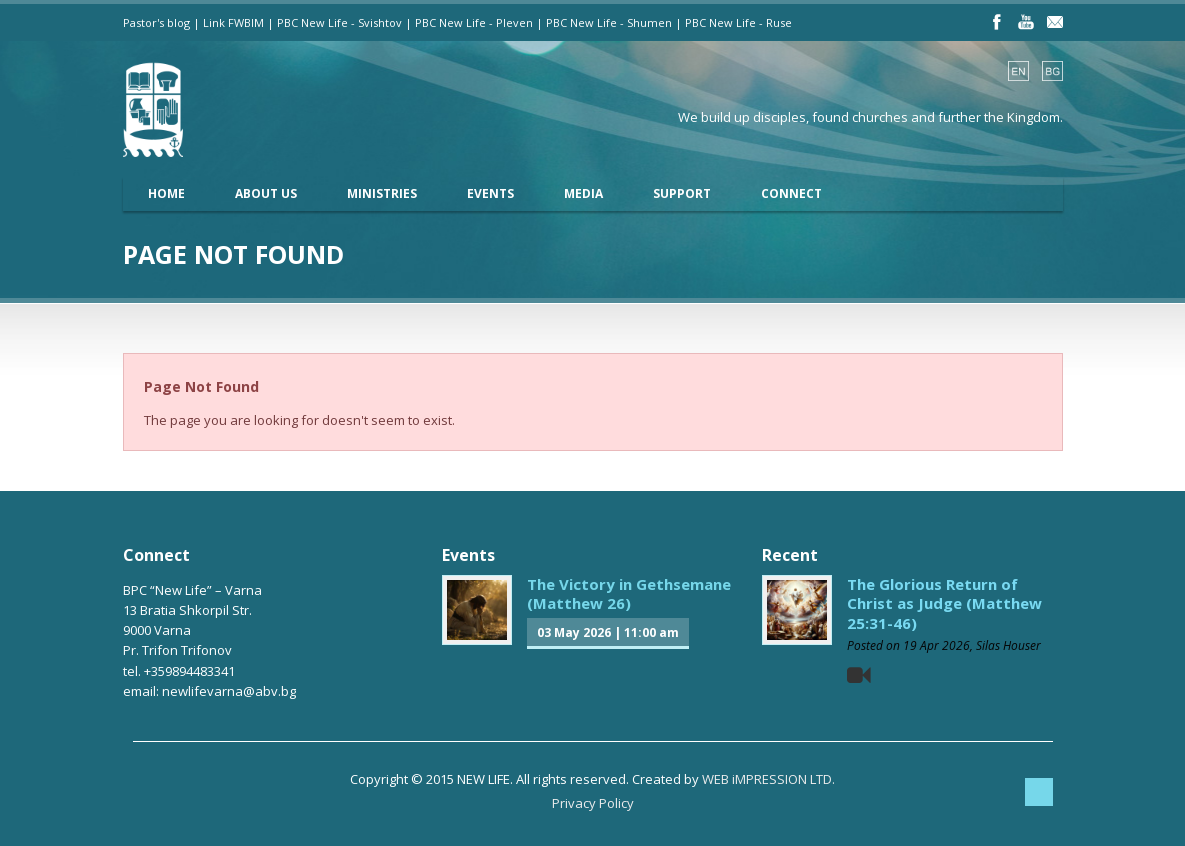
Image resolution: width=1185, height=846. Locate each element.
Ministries (382, 193)
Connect (791, 193)
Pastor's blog (156, 22)
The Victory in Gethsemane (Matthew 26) (629, 594)
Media (583, 193)
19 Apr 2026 (936, 645)
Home (166, 193)
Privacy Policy (593, 803)
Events (490, 193)
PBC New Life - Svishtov (339, 22)
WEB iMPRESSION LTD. (768, 779)
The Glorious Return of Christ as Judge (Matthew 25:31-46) (944, 603)
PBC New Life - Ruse (738, 22)
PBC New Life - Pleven (474, 22)
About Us (266, 193)
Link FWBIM (233, 22)
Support (682, 193)
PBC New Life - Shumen (609, 22)
